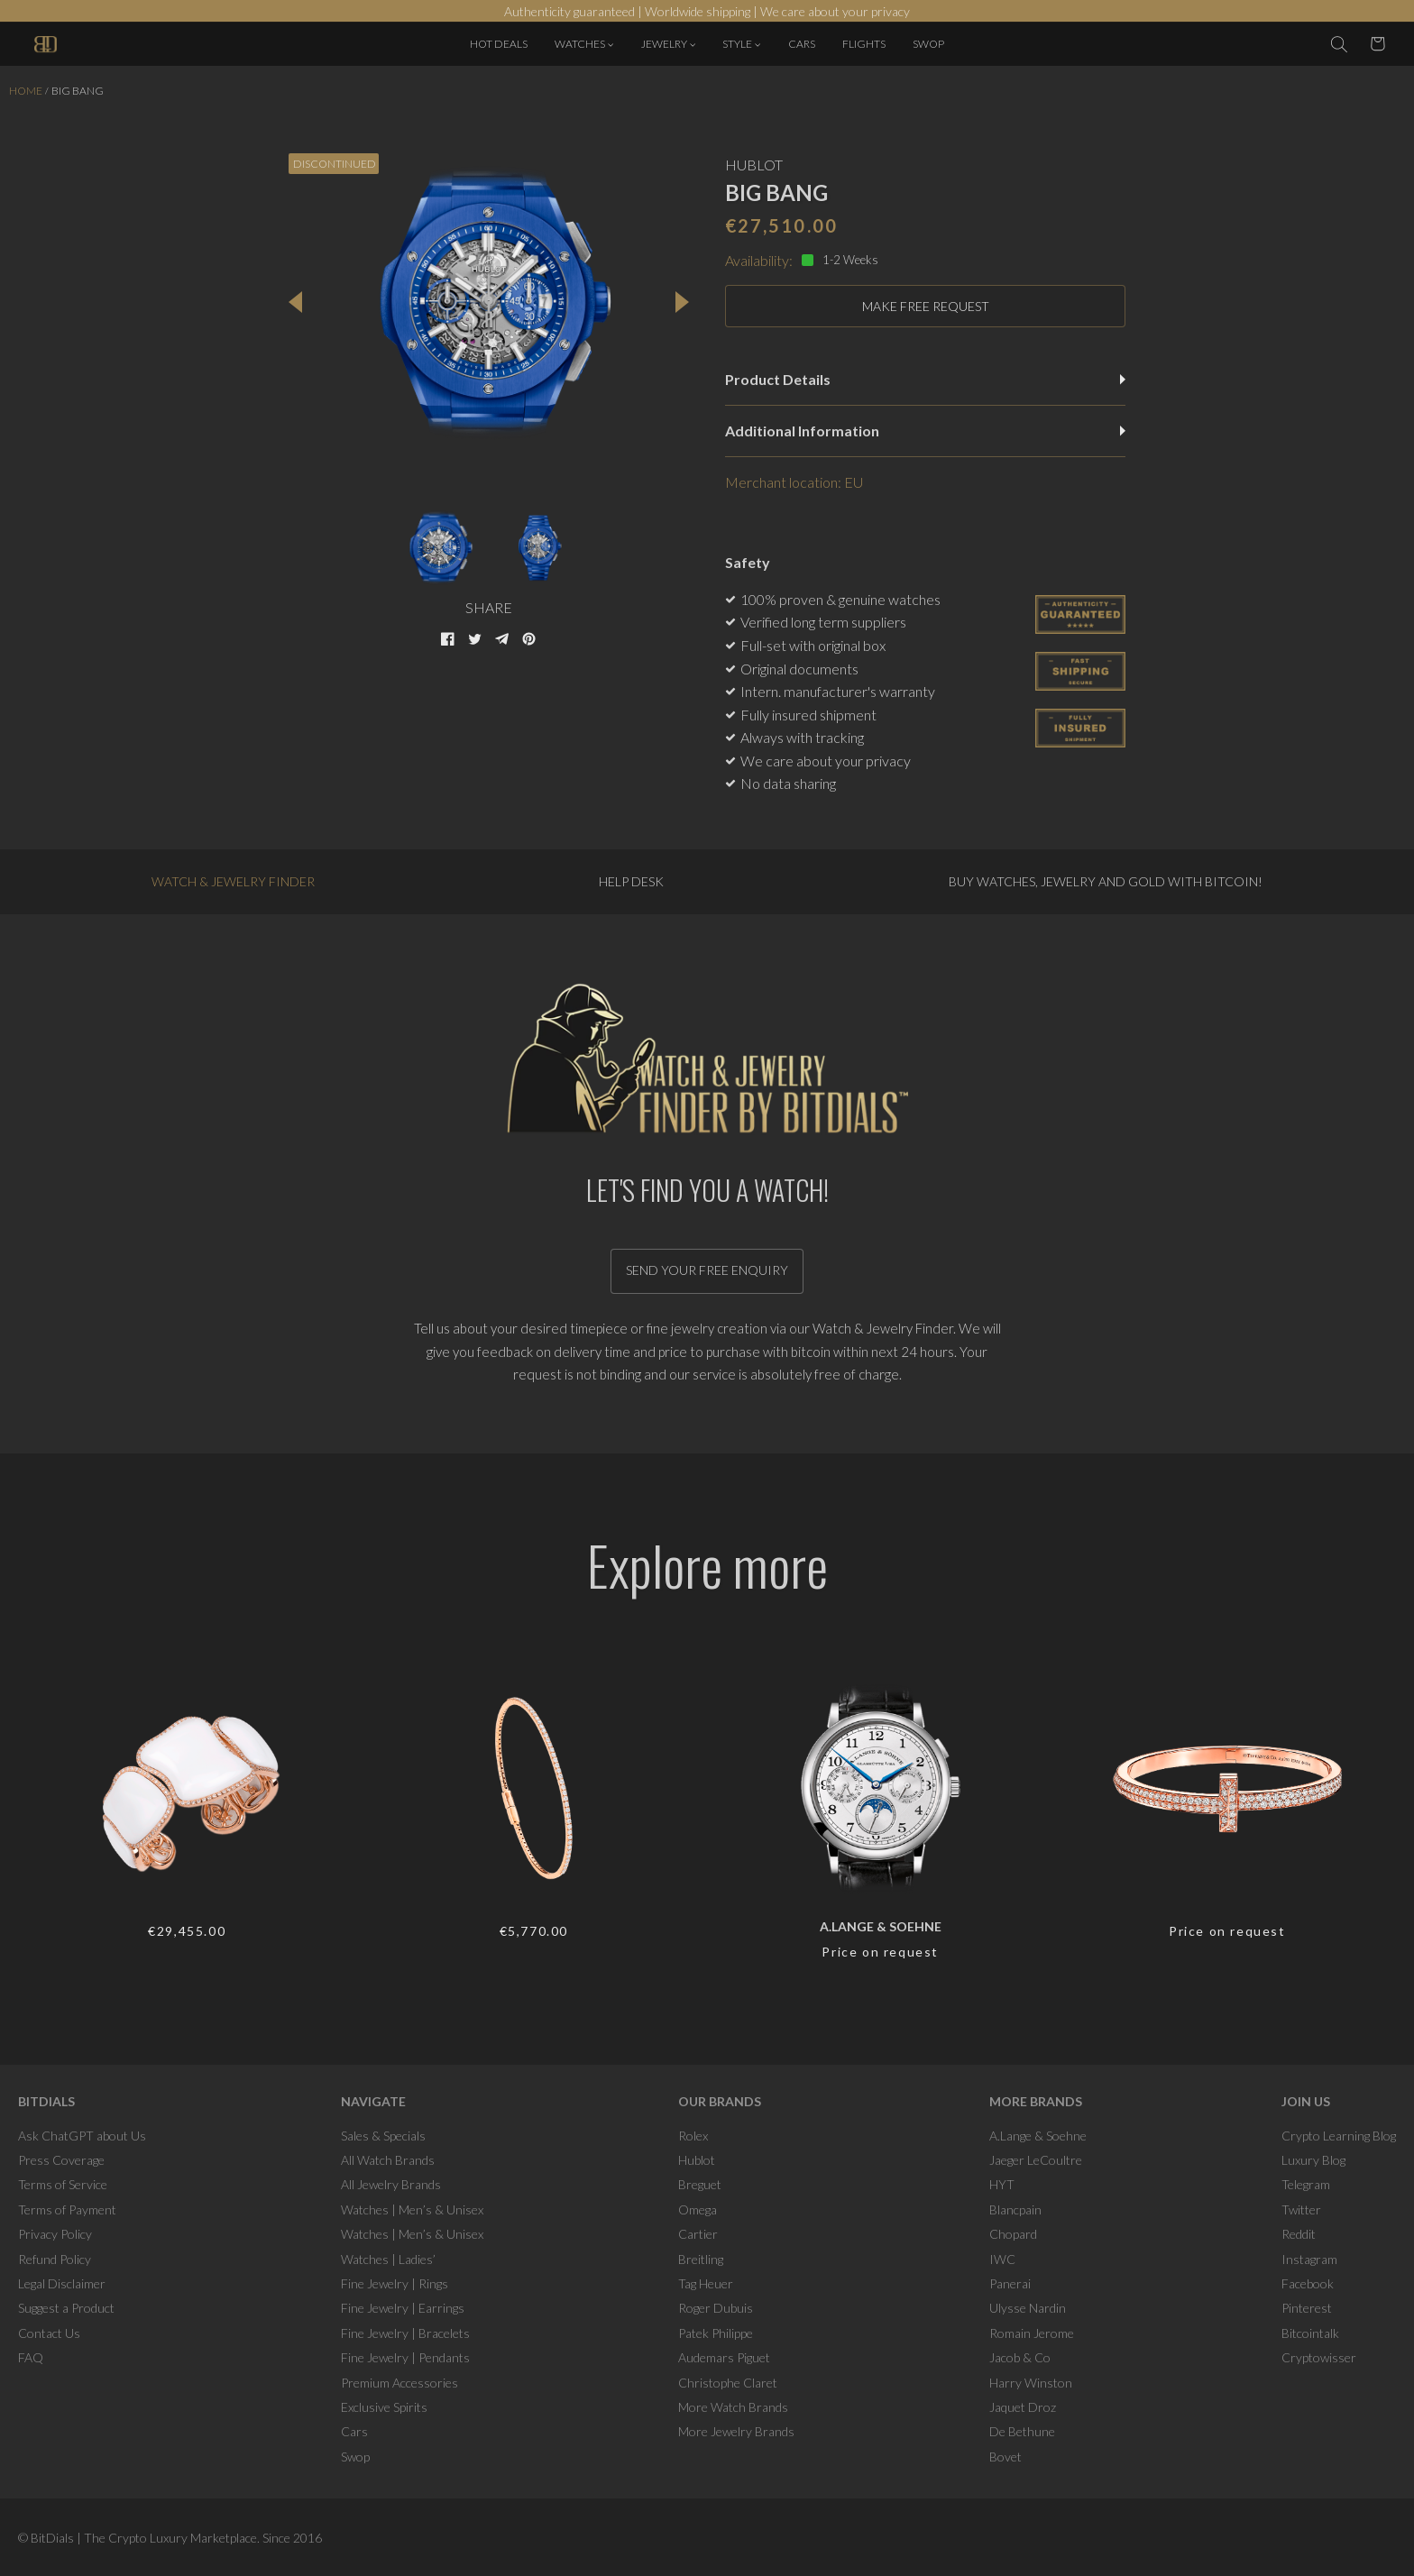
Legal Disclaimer (62, 2283)
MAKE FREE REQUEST (925, 306)
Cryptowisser (1318, 2357)
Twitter (1301, 2209)
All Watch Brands (388, 2160)
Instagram (1309, 2259)
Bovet (1005, 2456)
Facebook (1307, 2283)
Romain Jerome (1031, 2333)
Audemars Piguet (724, 2357)
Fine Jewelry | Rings (394, 2283)
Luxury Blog (1313, 2160)
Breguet (699, 2184)
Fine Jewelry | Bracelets (405, 2333)
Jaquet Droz (1022, 2407)
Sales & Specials (383, 2135)
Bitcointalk (1310, 2333)
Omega (697, 2209)
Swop (355, 2456)
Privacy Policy (55, 2233)
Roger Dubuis (715, 2307)
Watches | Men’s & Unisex (412, 2209)
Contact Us (49, 2333)
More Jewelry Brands (736, 2431)
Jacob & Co (1020, 2357)
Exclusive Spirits (384, 2407)
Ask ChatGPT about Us (82, 2135)
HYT (1002, 2184)
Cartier (698, 2233)
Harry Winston (1030, 2382)
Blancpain (1015, 2209)
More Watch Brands (733, 2407)
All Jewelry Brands (391, 2184)
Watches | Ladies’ (388, 2259)
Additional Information (925, 430)
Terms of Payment (67, 2209)
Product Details (925, 379)
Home (25, 90)
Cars (354, 2431)
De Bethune (1022, 2431)
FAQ (30, 2357)
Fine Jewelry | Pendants (405, 2357)
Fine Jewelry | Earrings (402, 2307)
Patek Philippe (715, 2333)
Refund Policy (54, 2259)
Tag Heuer (705, 2283)
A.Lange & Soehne (1038, 2135)
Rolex (693, 2135)
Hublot (696, 2160)
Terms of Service (62, 2184)
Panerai (1010, 2283)
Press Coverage (61, 2160)
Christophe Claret (727, 2382)
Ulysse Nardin (1027, 2307)
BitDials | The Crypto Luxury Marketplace (144, 2537)
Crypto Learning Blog (1338, 2135)
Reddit (1298, 2233)
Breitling (700, 2259)
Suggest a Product (66, 2307)
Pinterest (1306, 2307)
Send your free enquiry (707, 1270)
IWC (1002, 2259)
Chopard (1013, 2233)
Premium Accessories (399, 2382)
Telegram (1305, 2184)
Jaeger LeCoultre (1035, 2160)
